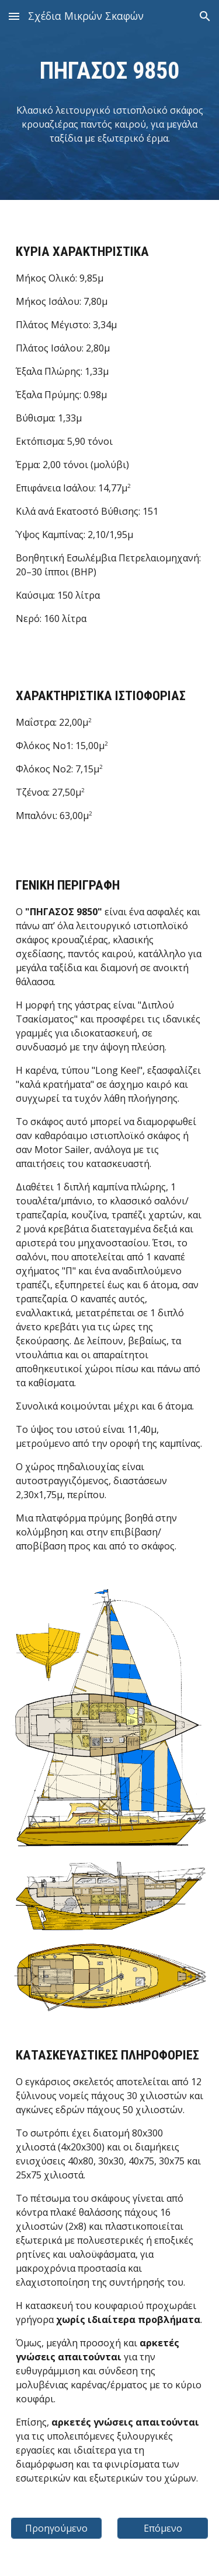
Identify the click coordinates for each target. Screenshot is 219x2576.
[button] (14, 16)
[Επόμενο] (162, 2528)
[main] (109, 71)
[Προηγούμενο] (56, 2528)
